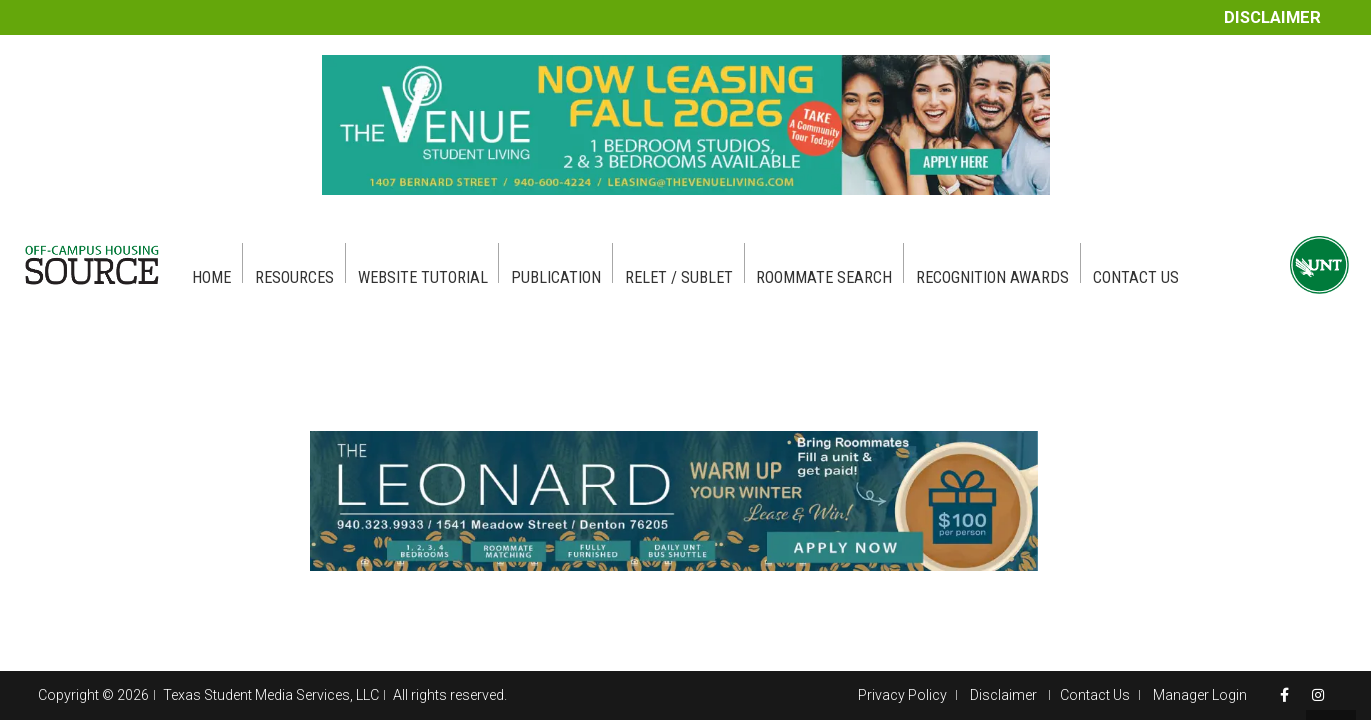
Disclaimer (1272, 17)
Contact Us (1095, 695)
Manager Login (1200, 695)
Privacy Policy (902, 695)
